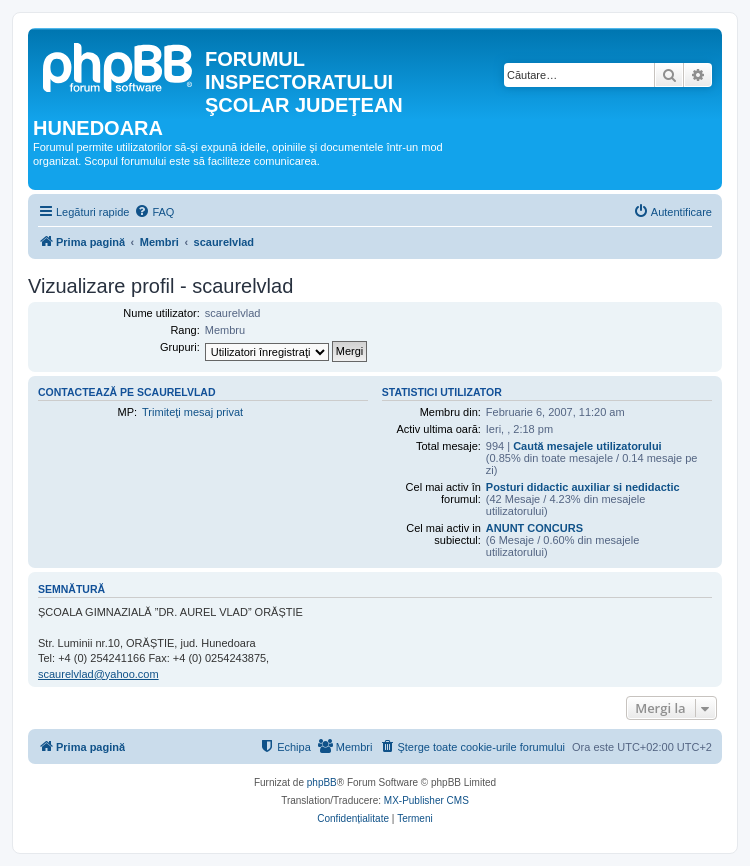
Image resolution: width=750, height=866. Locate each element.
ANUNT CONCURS (534, 528)
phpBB (322, 782)
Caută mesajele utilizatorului (587, 446)
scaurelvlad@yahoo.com (98, 674)
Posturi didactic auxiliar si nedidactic (583, 487)
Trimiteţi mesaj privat (192, 412)
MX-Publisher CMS (426, 800)
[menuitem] (154, 212)
